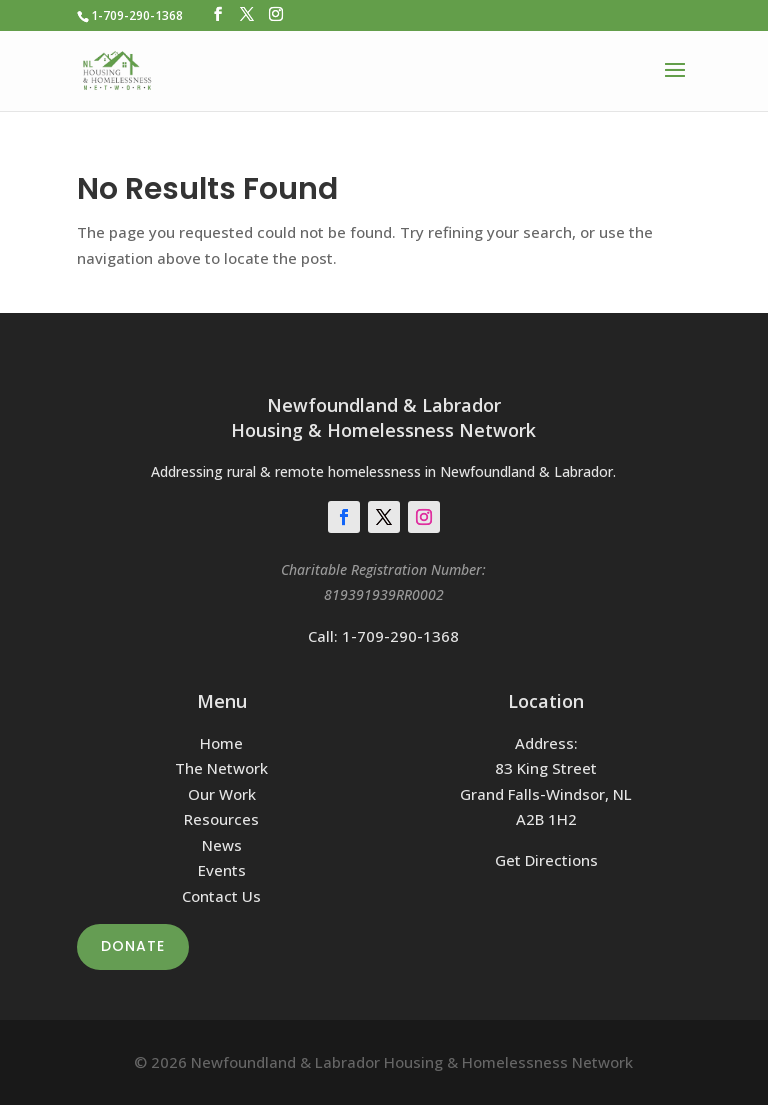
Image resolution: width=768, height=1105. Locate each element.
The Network (221, 768)
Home (221, 743)
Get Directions (546, 860)
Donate (133, 946)
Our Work (222, 794)
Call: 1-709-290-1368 (383, 636)
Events (222, 870)
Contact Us (221, 896)
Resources (221, 819)
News (222, 845)
